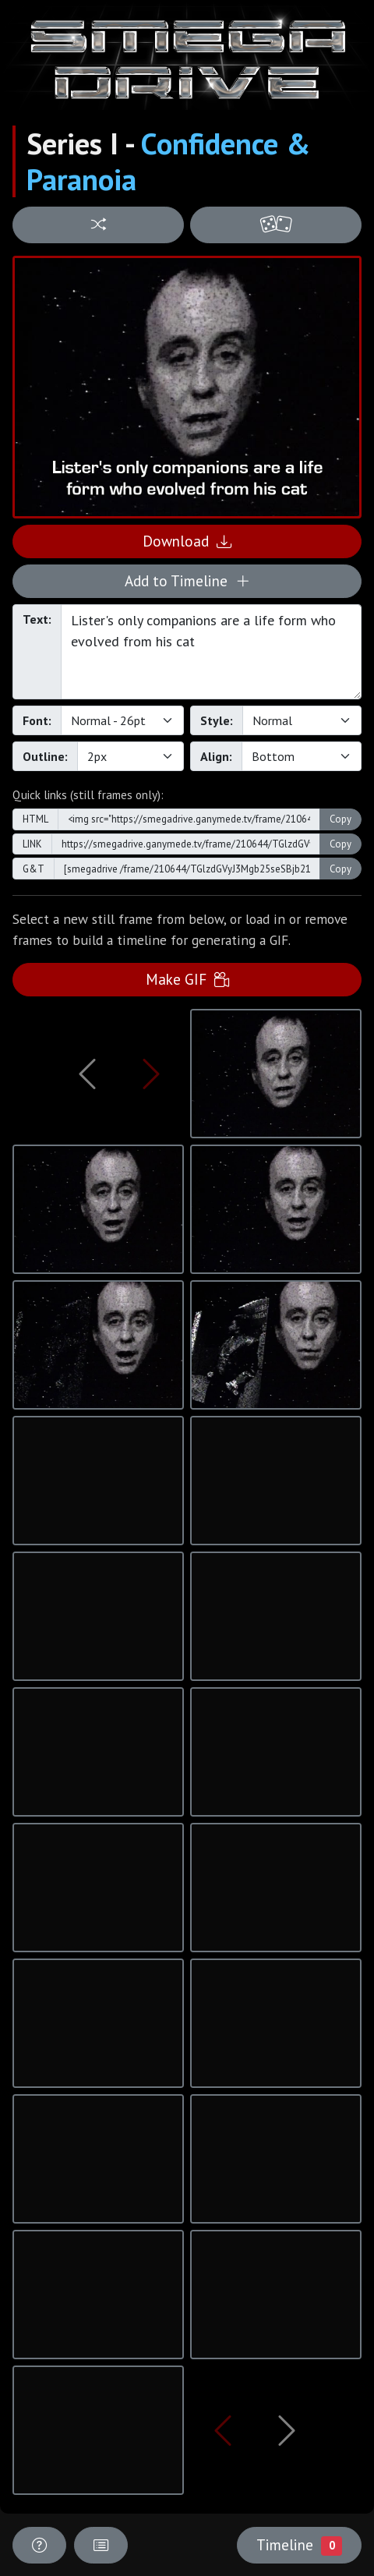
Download (187, 540)
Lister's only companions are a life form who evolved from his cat (211, 651)
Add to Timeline (187, 580)
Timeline (299, 2545)
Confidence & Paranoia (168, 161)
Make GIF (187, 979)
